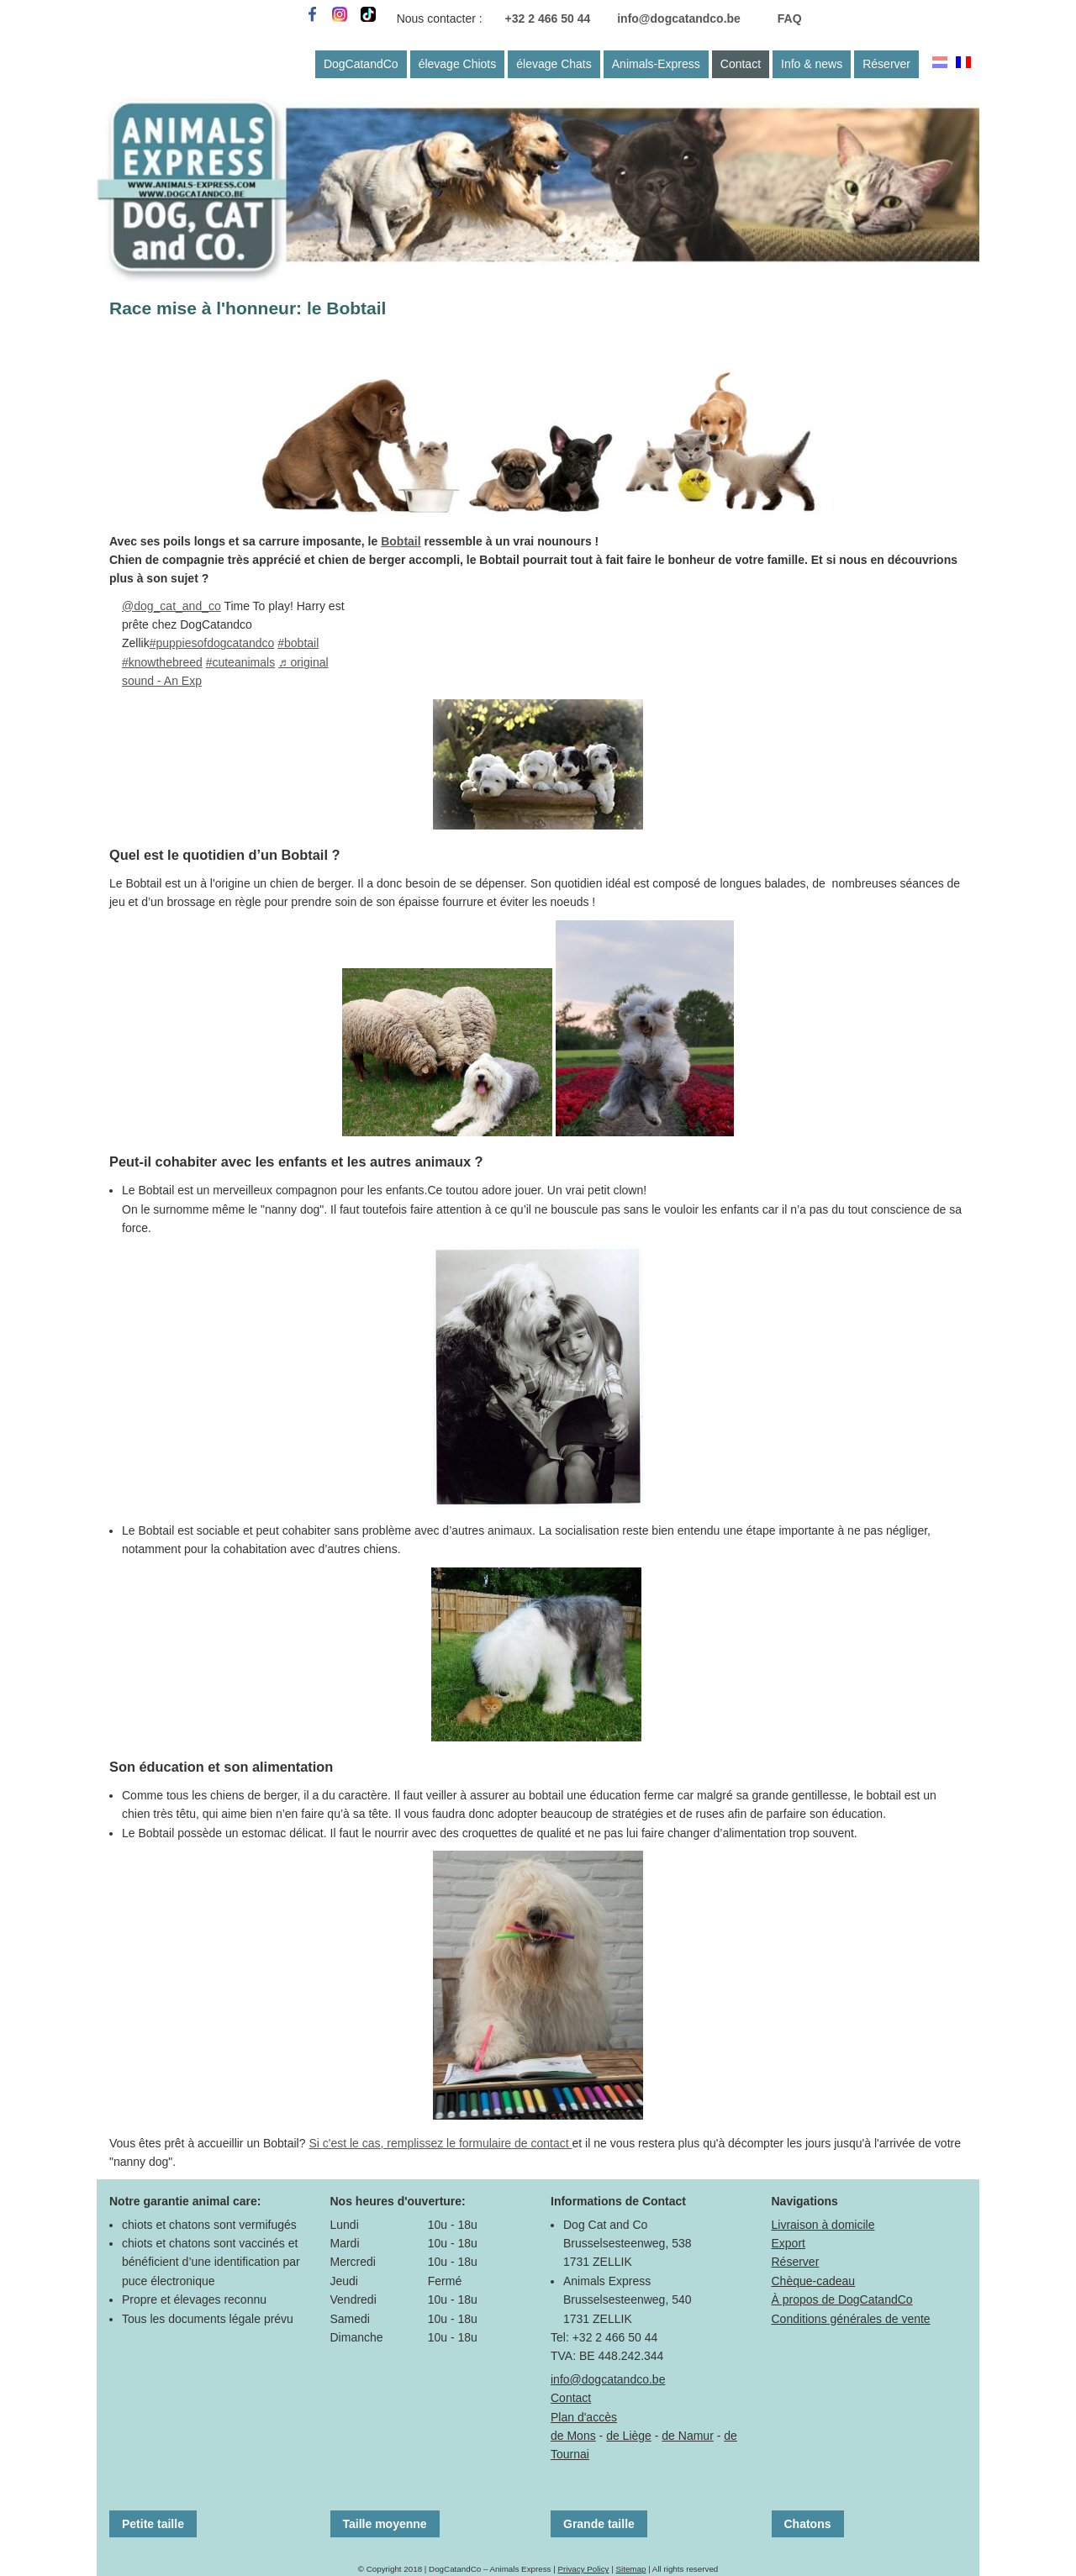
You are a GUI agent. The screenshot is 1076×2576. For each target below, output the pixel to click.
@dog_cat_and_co (171, 606)
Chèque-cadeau (814, 2281)
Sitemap (630, 2568)
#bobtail (298, 643)
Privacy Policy (583, 2568)
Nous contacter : (440, 18)
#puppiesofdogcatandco (212, 643)
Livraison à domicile (823, 2224)
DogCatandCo (361, 64)
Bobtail (400, 541)
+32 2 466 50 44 (548, 18)
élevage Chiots (458, 64)
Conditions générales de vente (851, 2319)
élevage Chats (554, 64)
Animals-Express (656, 64)
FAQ (790, 18)
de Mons (573, 2435)
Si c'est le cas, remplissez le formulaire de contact (440, 2143)
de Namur (687, 2435)
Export (788, 2243)
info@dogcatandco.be (679, 18)
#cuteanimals (241, 662)
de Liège (628, 2435)
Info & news (811, 64)
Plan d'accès (584, 2417)
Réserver (886, 64)
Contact (740, 64)
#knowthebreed (162, 662)
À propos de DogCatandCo (842, 2299)
